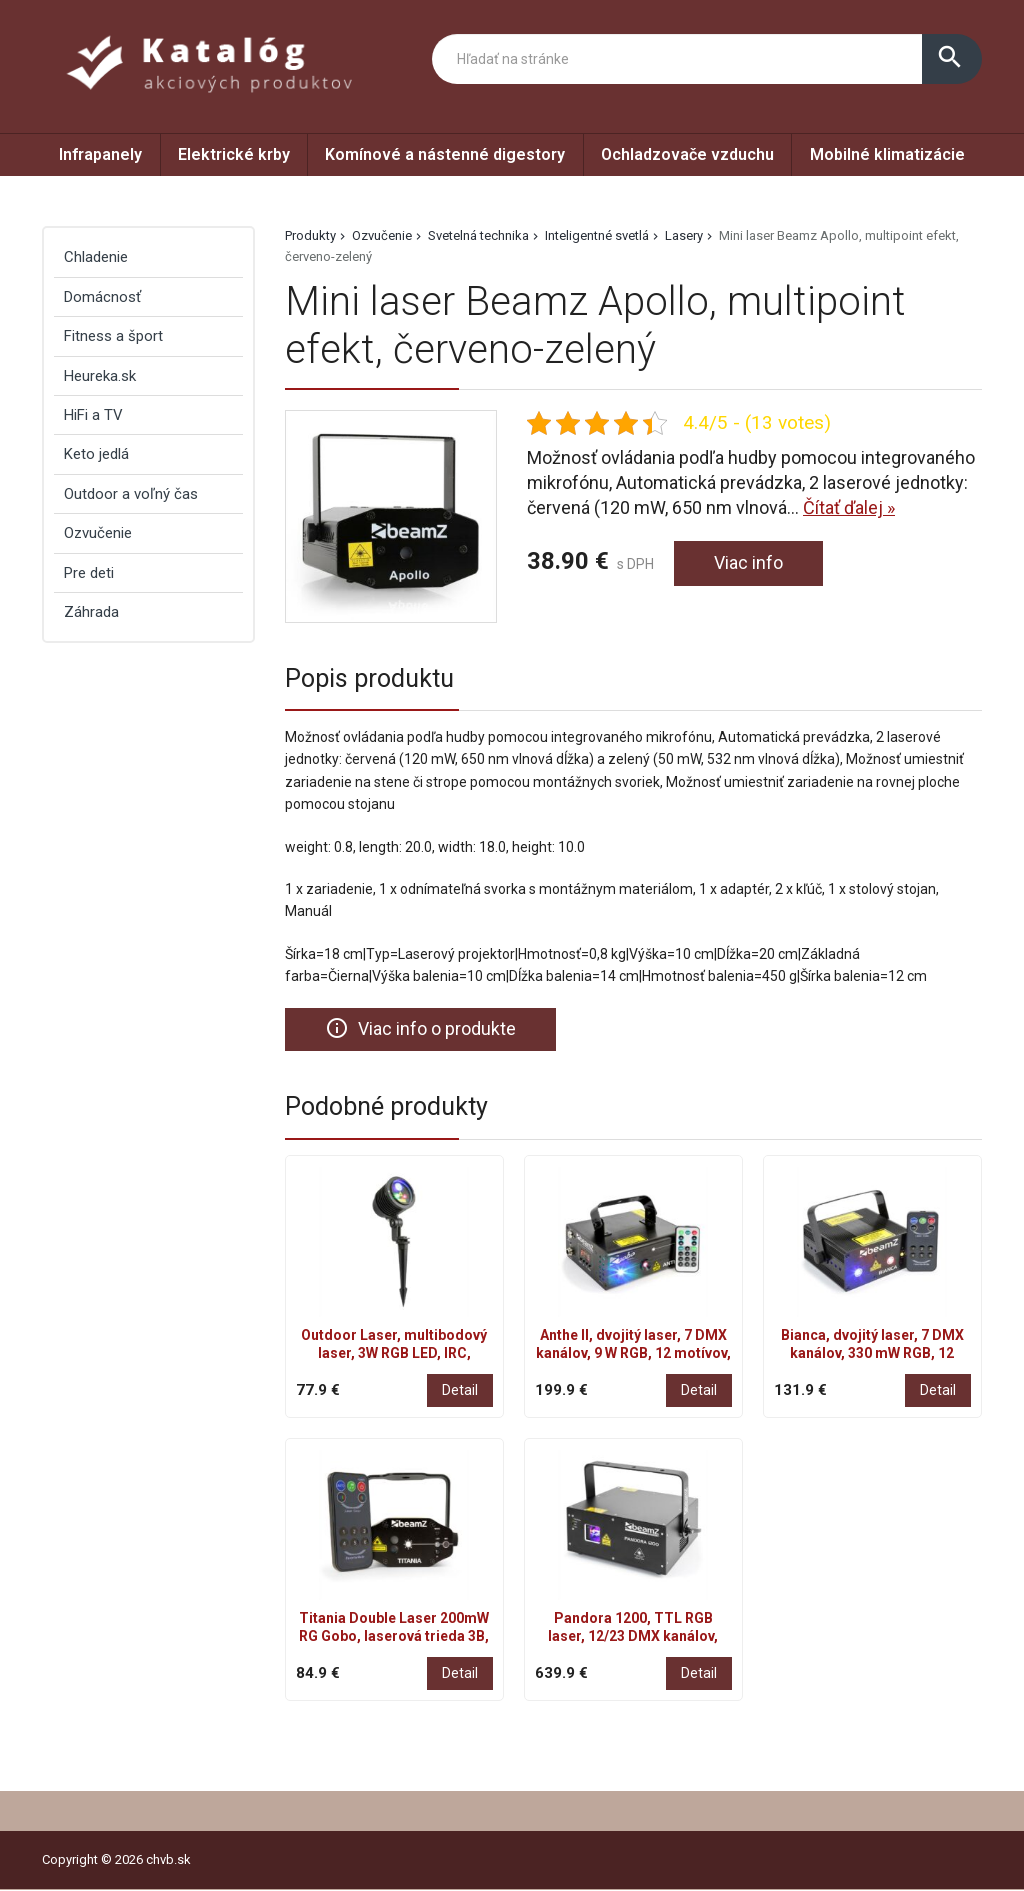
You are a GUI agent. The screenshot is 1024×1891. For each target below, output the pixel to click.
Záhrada (91, 612)
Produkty (310, 235)
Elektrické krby (234, 154)
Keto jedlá (96, 454)
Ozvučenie (382, 235)
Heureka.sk (100, 376)
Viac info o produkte (420, 1029)
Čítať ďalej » (849, 507)
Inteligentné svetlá (597, 235)
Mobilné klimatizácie (887, 154)
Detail (460, 1390)
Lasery (684, 235)
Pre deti (89, 573)
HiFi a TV (93, 415)
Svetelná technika (478, 235)
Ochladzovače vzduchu (687, 154)
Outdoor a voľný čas (131, 494)
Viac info (748, 563)
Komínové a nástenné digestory (445, 154)
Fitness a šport (113, 336)
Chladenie (96, 257)
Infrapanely (100, 154)
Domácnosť (102, 297)
